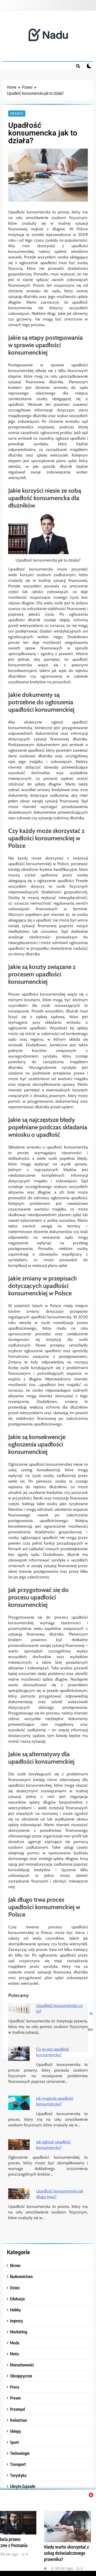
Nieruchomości (22, 2364)
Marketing (18, 2331)
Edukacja (17, 2298)
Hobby (15, 2309)
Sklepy (15, 2431)
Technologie (19, 2453)
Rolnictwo (18, 2420)
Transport (18, 2464)
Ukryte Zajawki (22, 2486)
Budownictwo (21, 2276)
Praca (14, 2386)
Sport (14, 2442)
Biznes (15, 2265)
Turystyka (18, 2475)
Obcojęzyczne (21, 2375)
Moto (14, 2353)
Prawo (16, 113)
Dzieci (15, 2287)
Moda (14, 2342)
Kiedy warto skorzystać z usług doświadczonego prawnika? (66, 2553)
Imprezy (16, 2320)
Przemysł (17, 2409)
